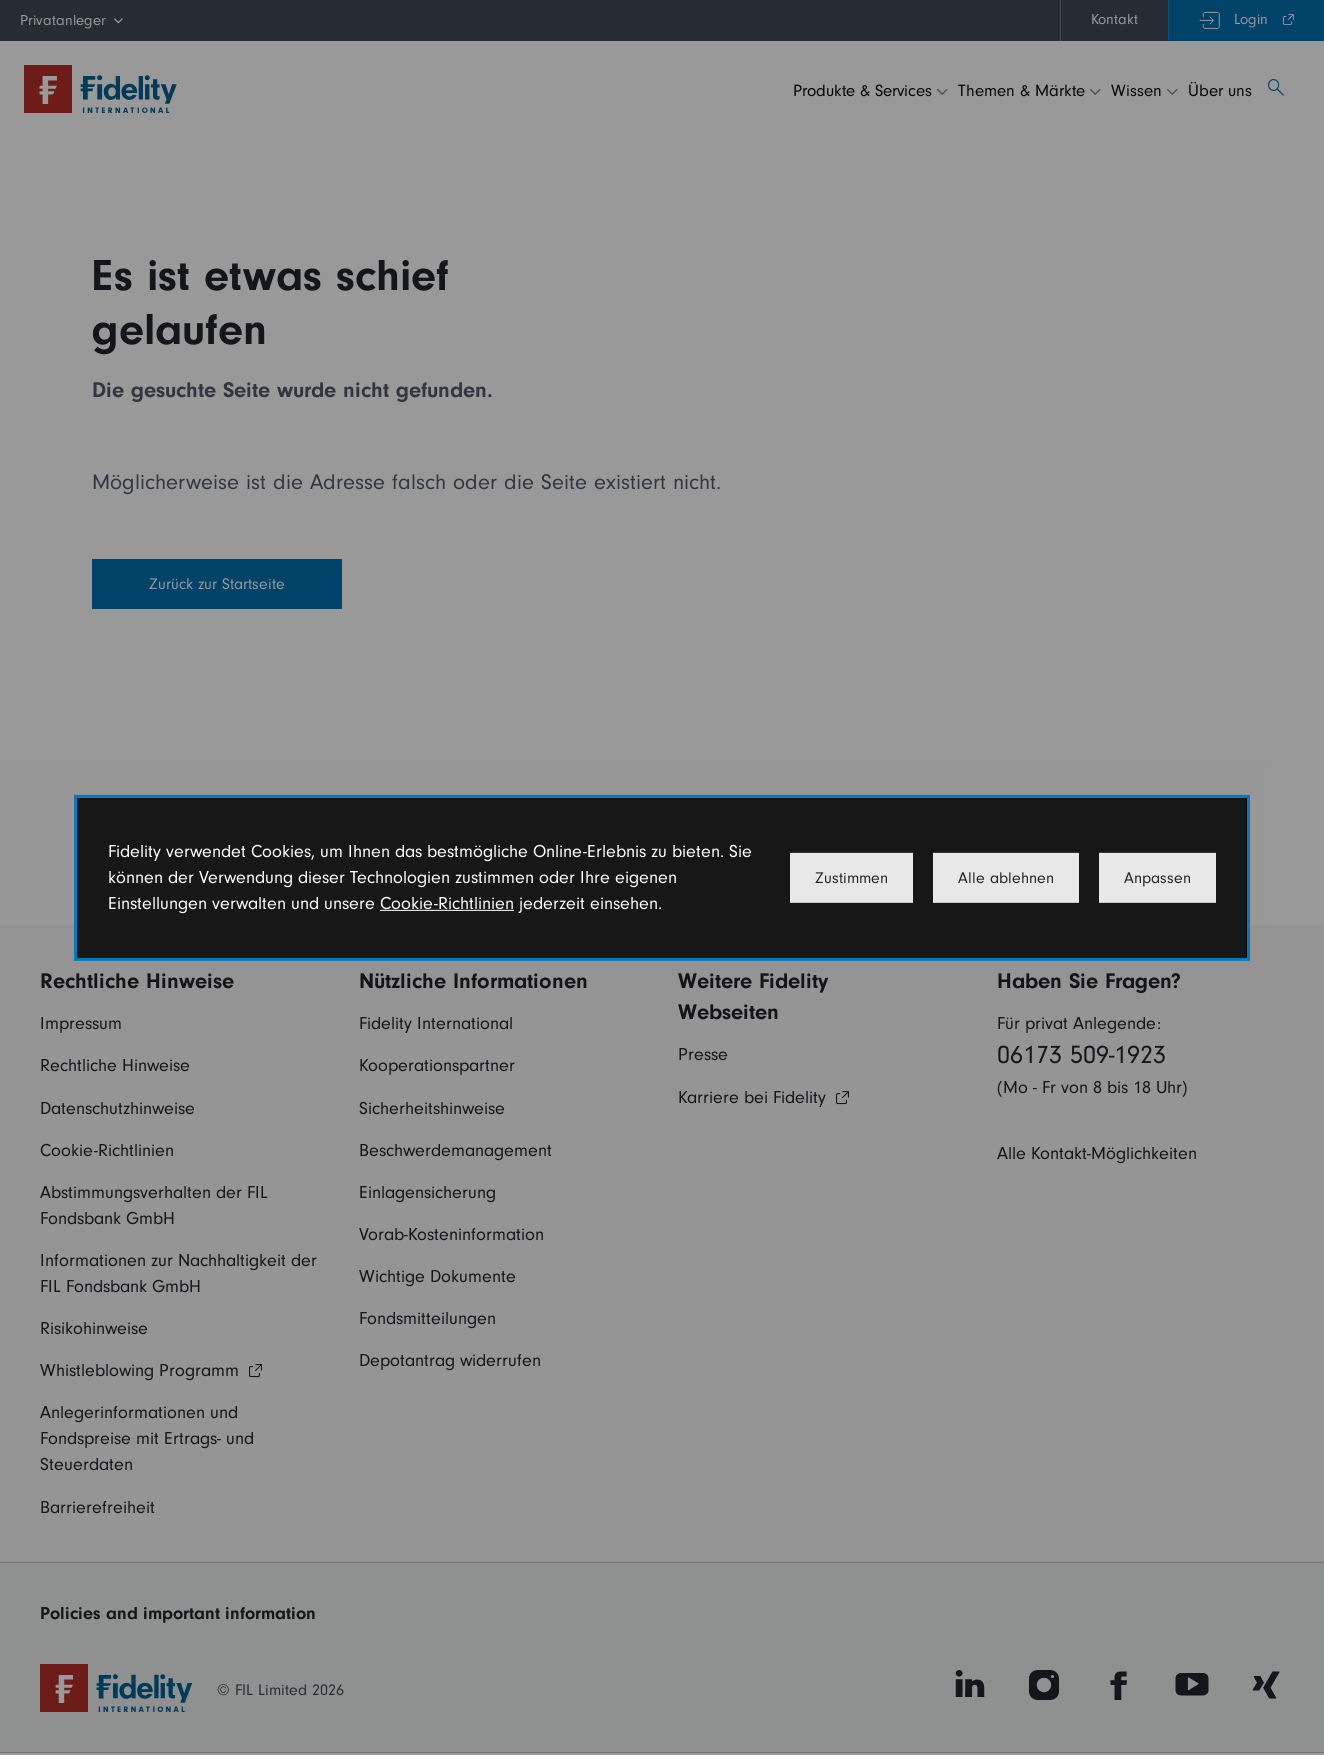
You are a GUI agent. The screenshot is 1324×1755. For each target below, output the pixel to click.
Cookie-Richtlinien (447, 903)
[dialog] (662, 877)
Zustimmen (851, 878)
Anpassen (1157, 878)
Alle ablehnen (1006, 878)
